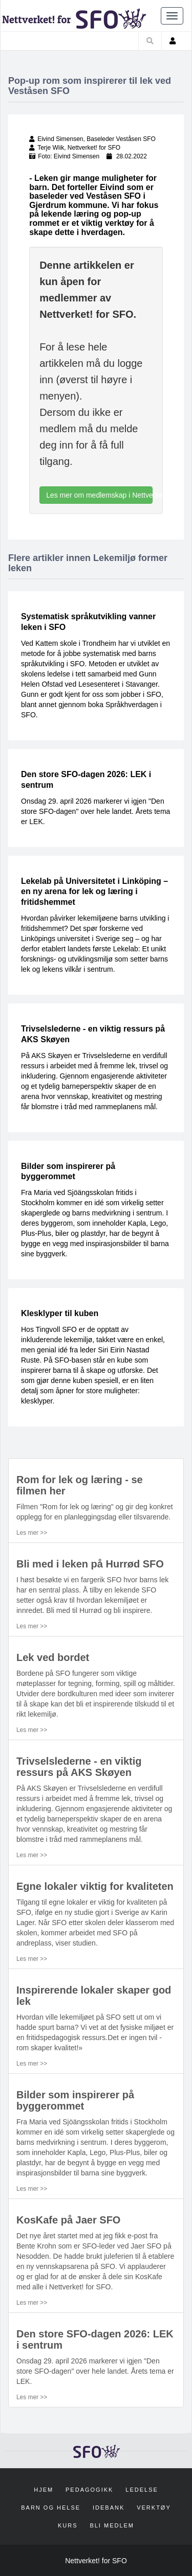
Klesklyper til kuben (59, 1313)
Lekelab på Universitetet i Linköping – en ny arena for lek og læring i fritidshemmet (94, 892)
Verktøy (154, 2507)
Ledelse (141, 2490)
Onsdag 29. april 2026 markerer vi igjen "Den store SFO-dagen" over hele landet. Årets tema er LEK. (95, 811)
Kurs (68, 2525)
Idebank (108, 2507)
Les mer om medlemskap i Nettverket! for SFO (99, 495)
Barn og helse (50, 2507)
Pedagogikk (89, 2490)
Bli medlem (112, 2525)
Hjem (43, 2490)
